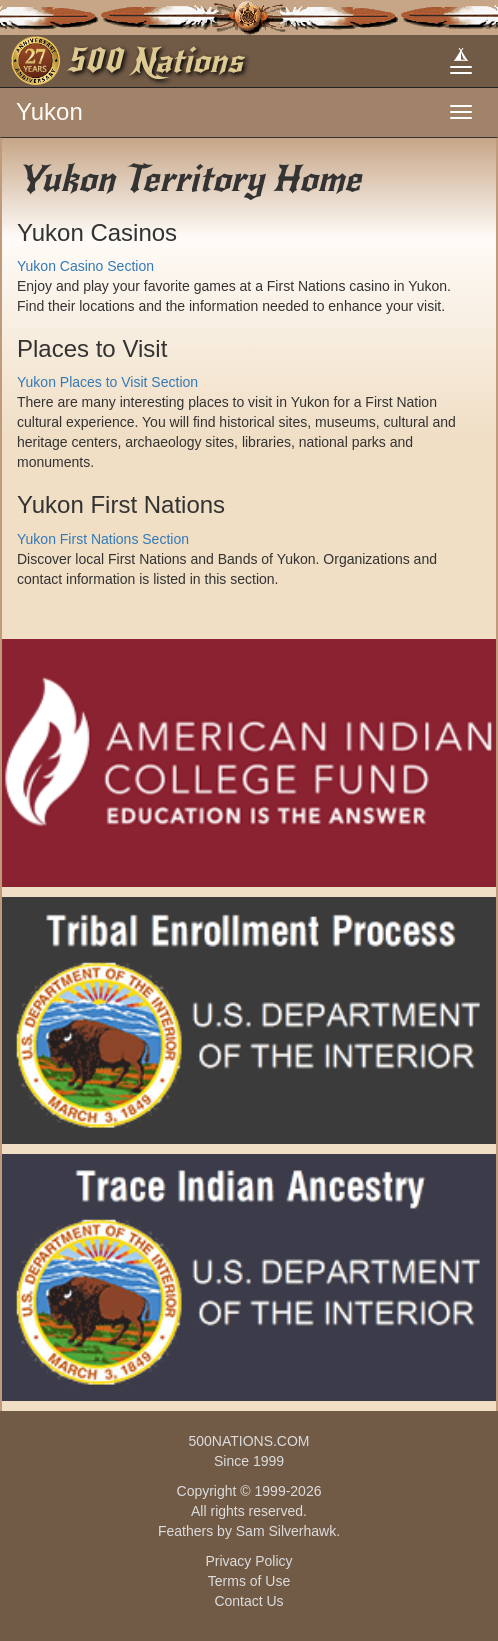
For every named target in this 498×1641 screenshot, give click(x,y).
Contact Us (248, 1601)
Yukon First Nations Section (103, 539)
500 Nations (154, 61)
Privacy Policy (248, 1561)
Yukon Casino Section (85, 266)
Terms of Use (249, 1581)
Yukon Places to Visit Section (107, 382)
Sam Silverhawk (286, 1531)
